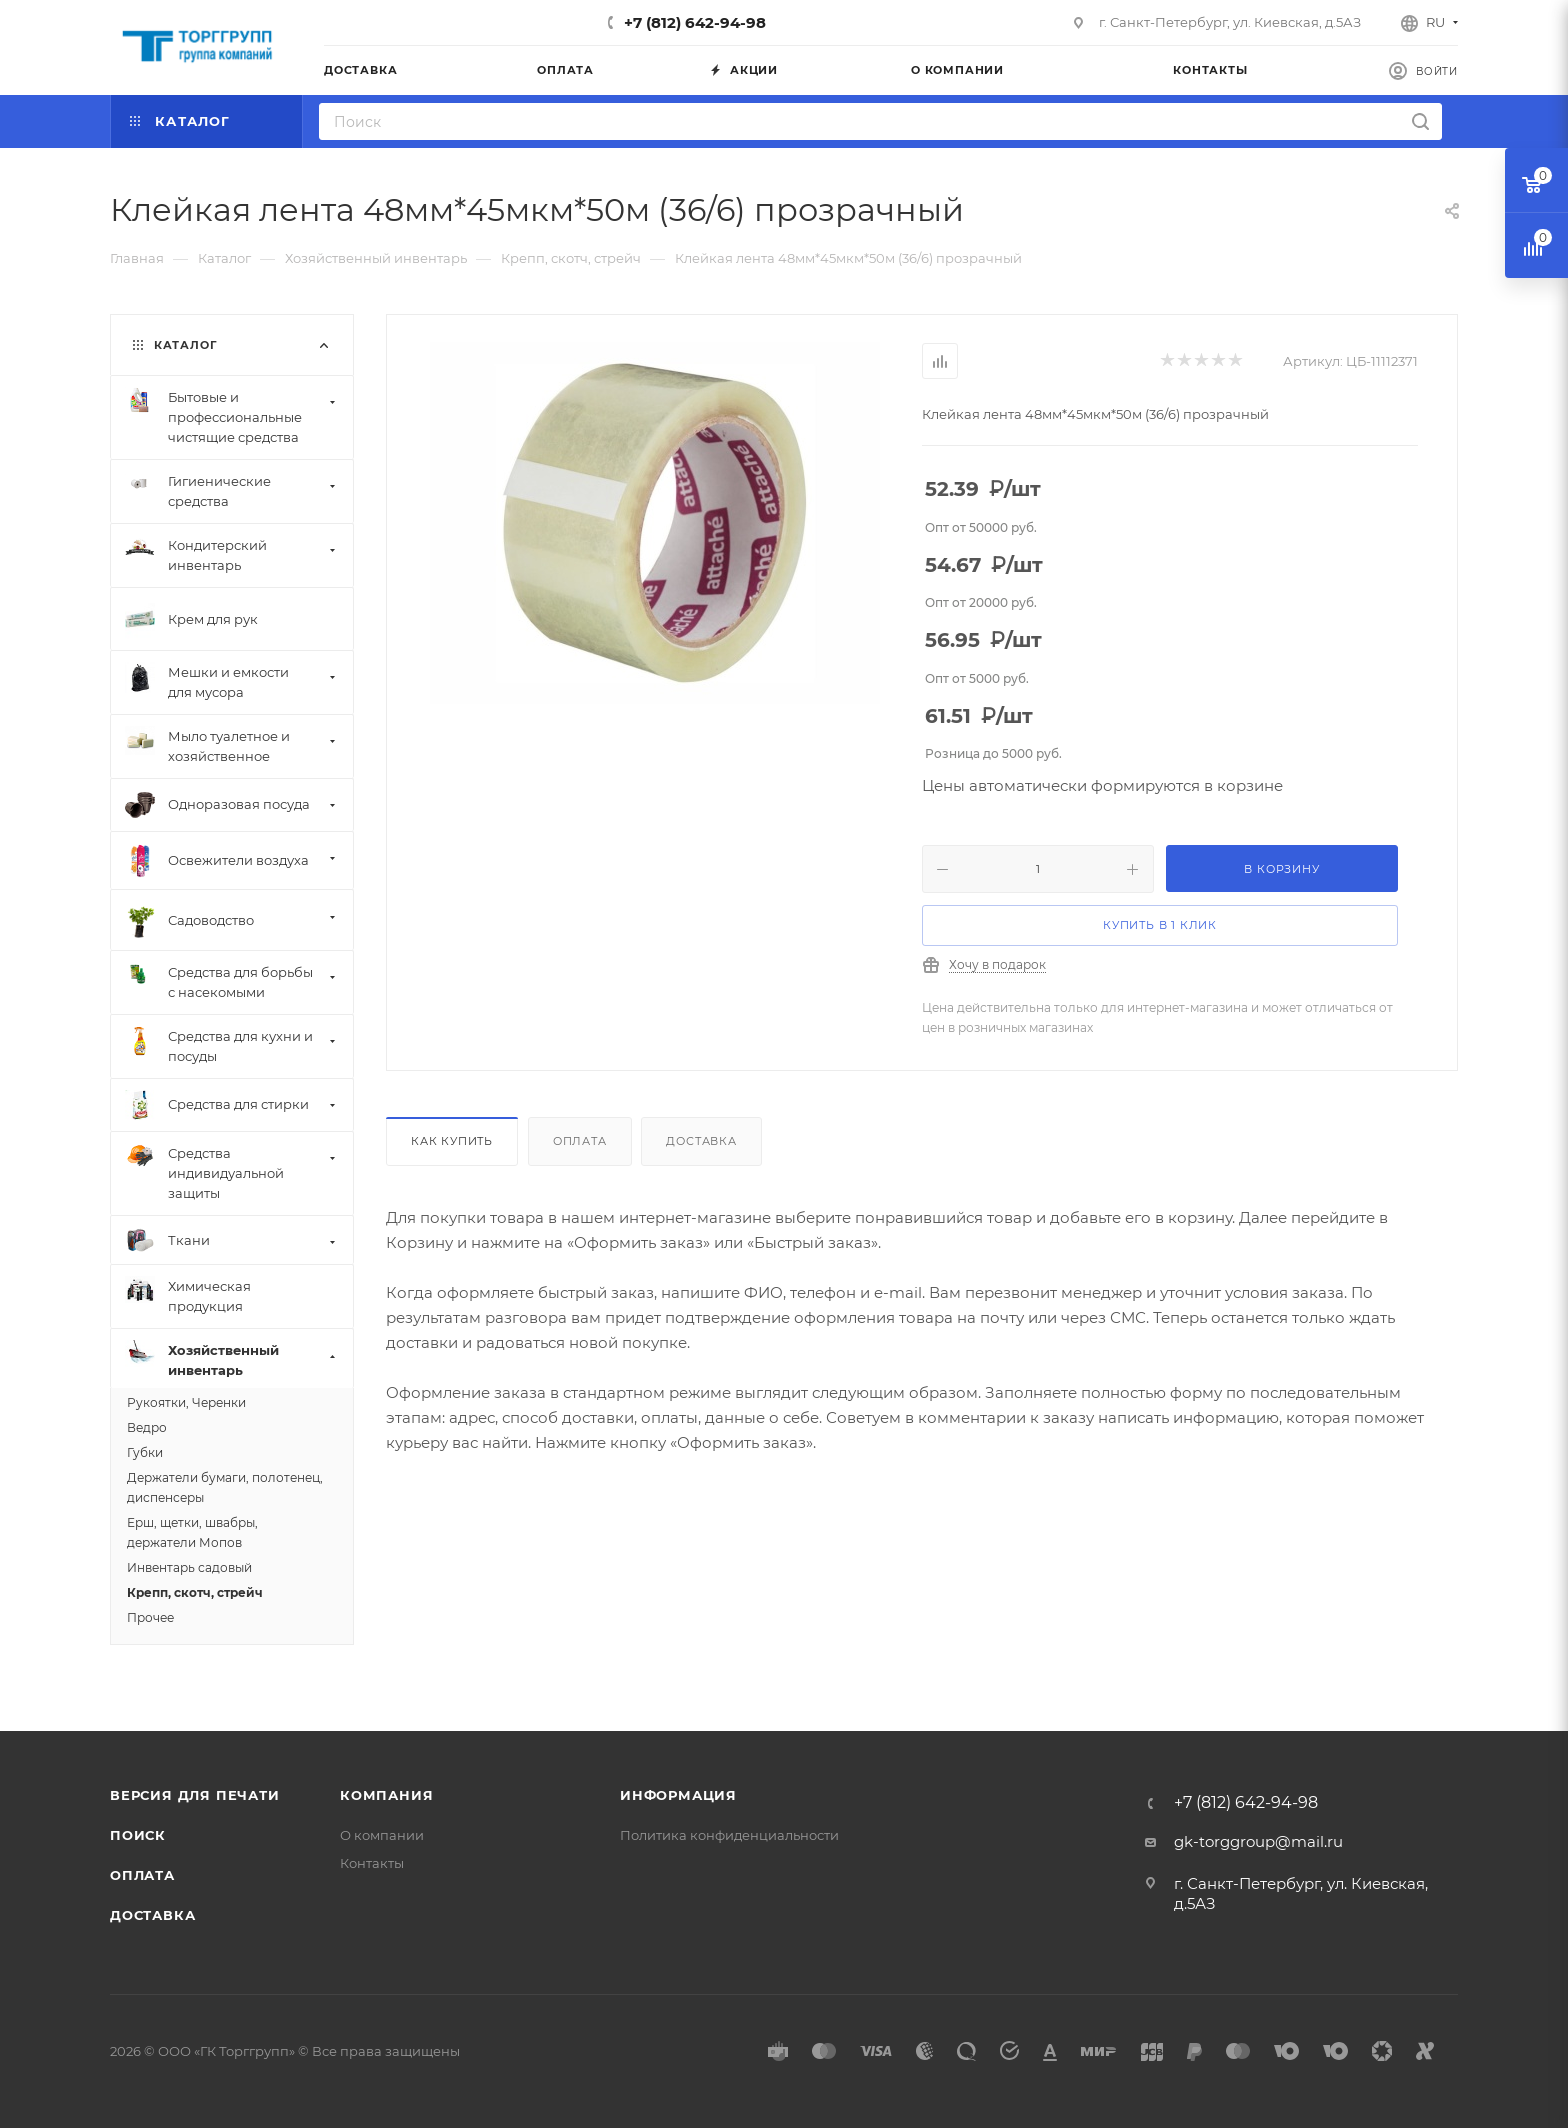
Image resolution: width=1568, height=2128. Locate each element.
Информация (678, 1795)
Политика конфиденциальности (729, 1835)
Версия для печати (195, 1795)
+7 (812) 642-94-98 (695, 22)
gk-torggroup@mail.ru (1258, 1841)
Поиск (138, 1835)
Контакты (372, 1863)
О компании (382, 1835)
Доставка (701, 1141)
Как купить (452, 1141)
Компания (386, 1795)
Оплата (580, 1141)
